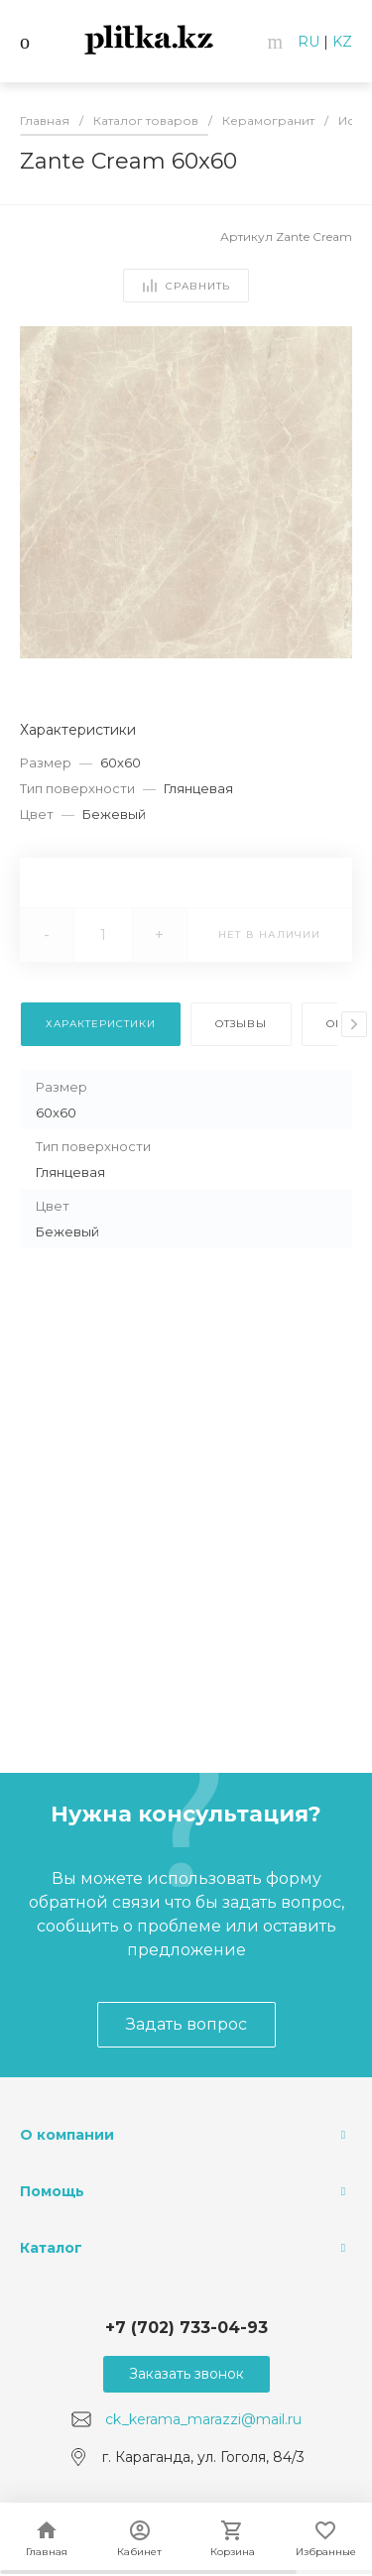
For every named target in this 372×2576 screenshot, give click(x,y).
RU (308, 42)
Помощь (52, 2191)
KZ (342, 42)
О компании (67, 2135)
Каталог (51, 2248)
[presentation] (354, 1024)
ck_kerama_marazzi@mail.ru (203, 2419)
